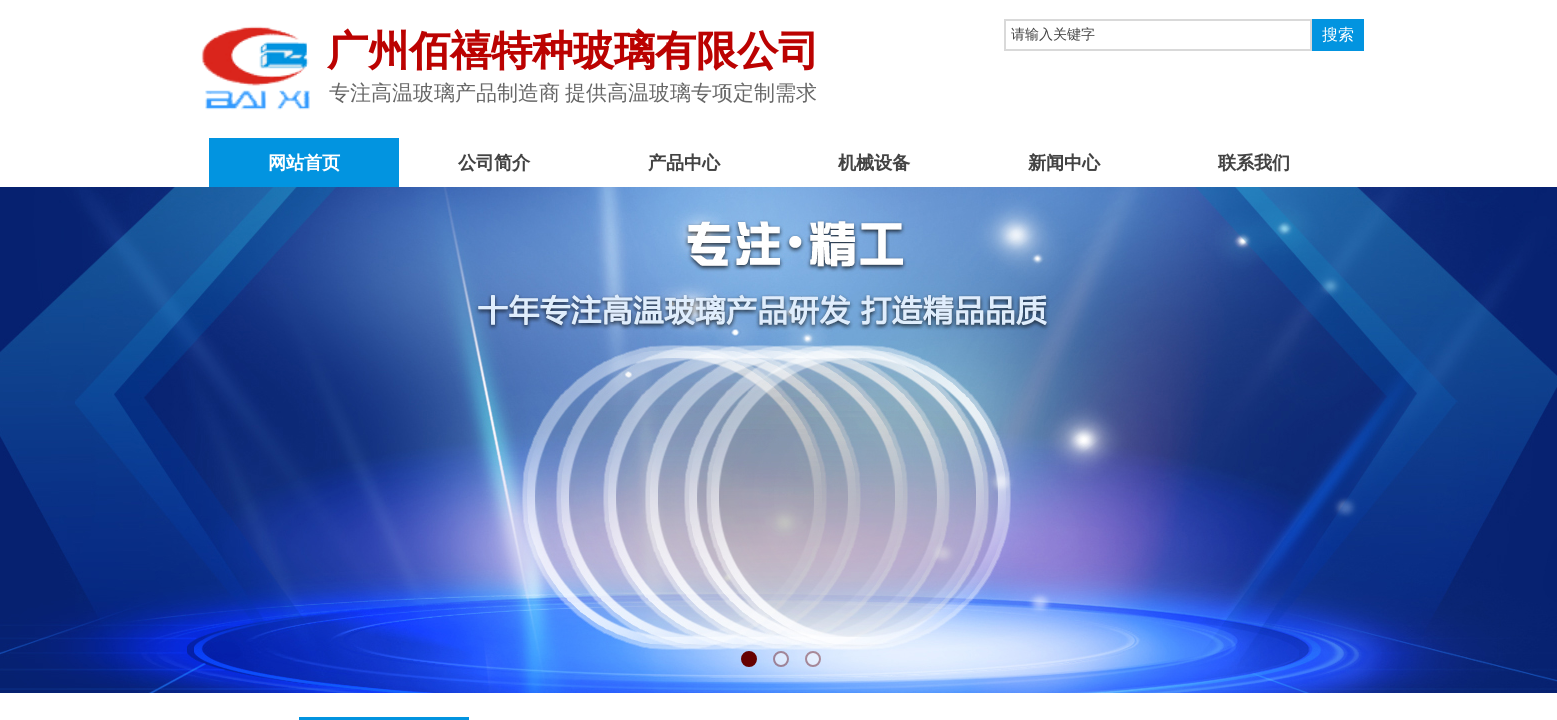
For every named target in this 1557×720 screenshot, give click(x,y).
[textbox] (1158, 35)
